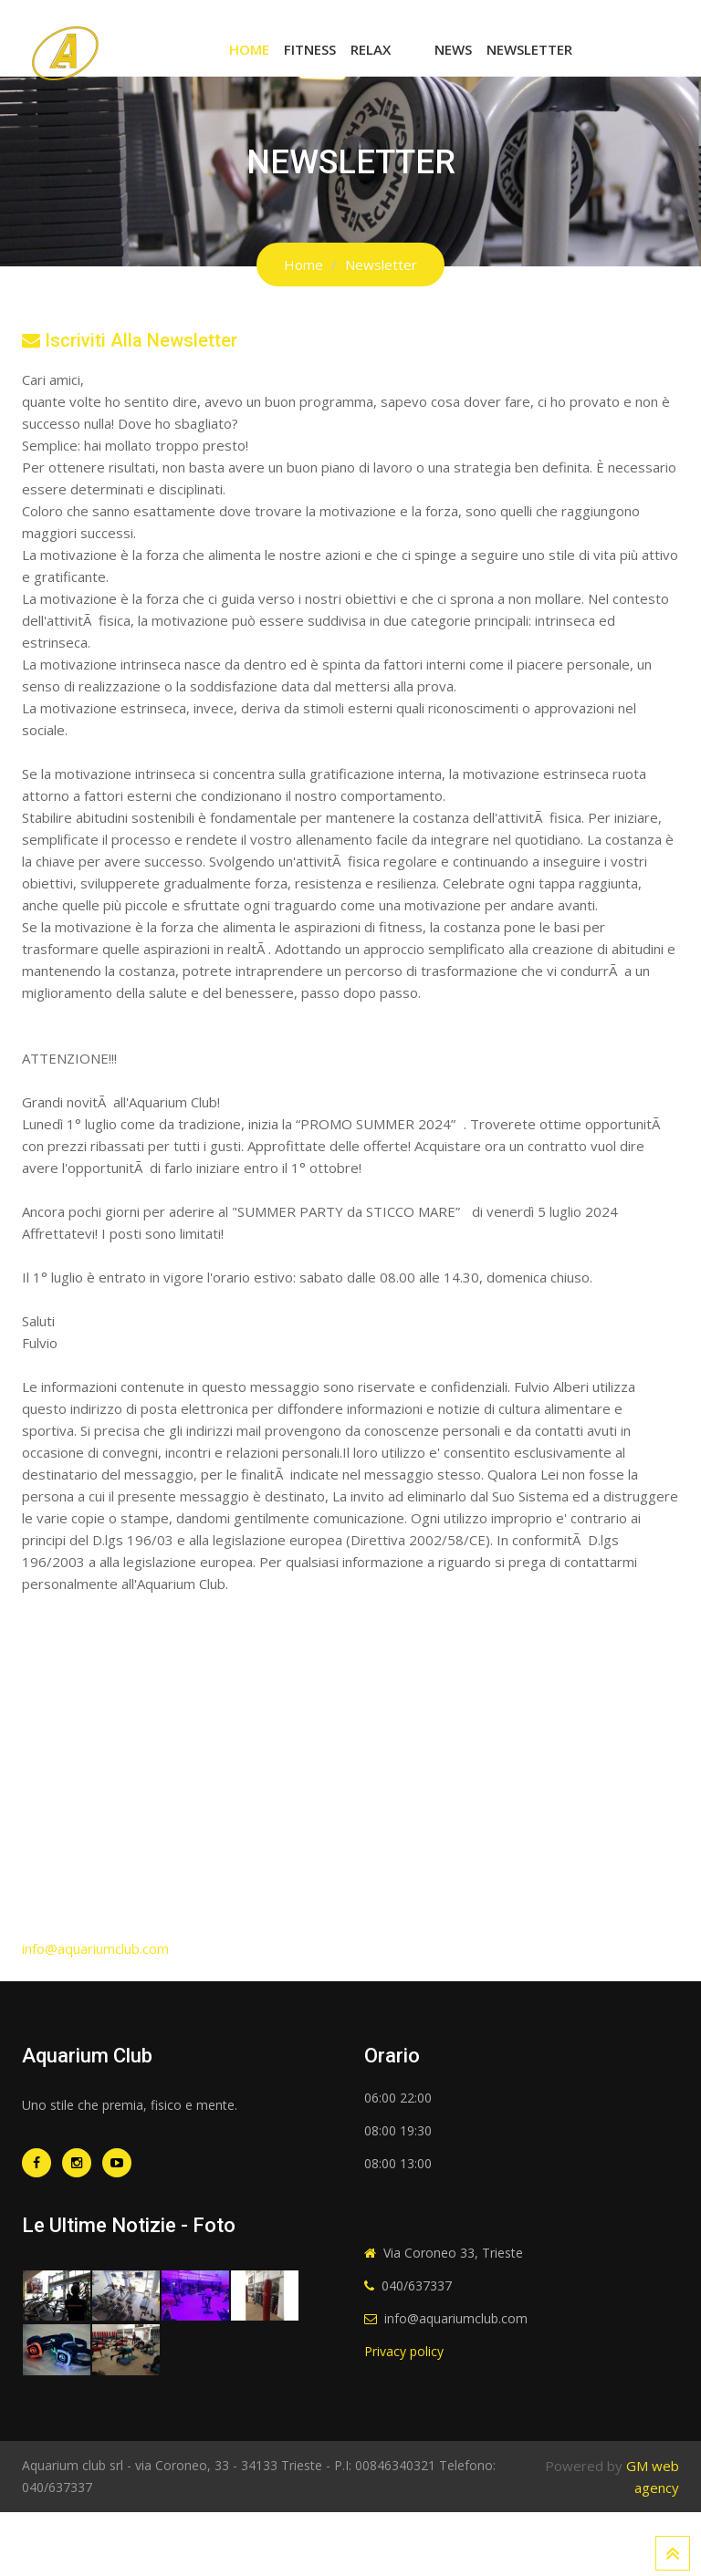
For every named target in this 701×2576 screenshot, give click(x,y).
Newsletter (529, 49)
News (453, 49)
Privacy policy (404, 2351)
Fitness (310, 49)
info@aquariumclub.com (95, 1948)
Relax (370, 49)
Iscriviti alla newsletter (129, 340)
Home (249, 49)
